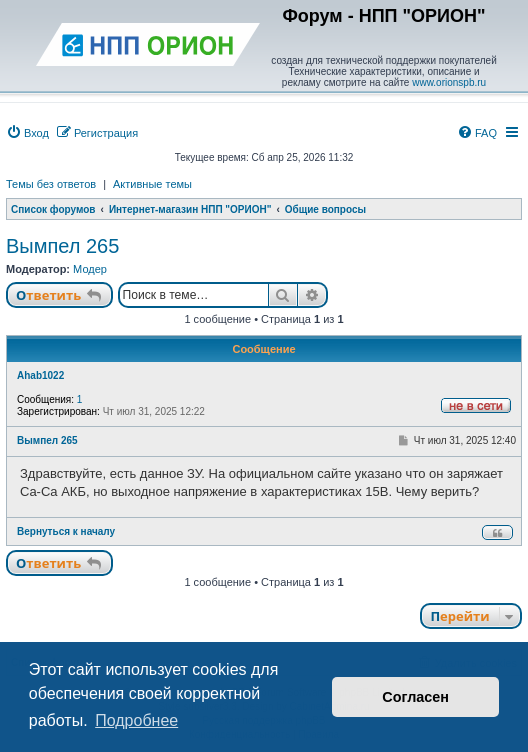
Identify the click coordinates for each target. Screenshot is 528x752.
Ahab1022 (40, 375)
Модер (90, 269)
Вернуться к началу (66, 531)
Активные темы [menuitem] (152, 184)
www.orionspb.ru (449, 82)
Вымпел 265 (62, 246)
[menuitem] (27, 133)
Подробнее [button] (136, 720)
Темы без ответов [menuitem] (51, 184)
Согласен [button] (415, 697)
